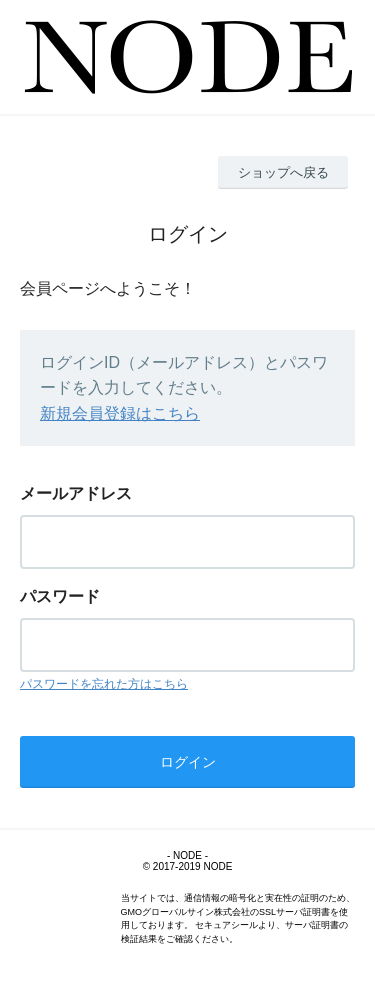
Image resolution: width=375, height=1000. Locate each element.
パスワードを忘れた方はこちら (104, 684)
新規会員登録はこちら (120, 413)
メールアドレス (76, 493)
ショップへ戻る (283, 172)
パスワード (60, 596)
